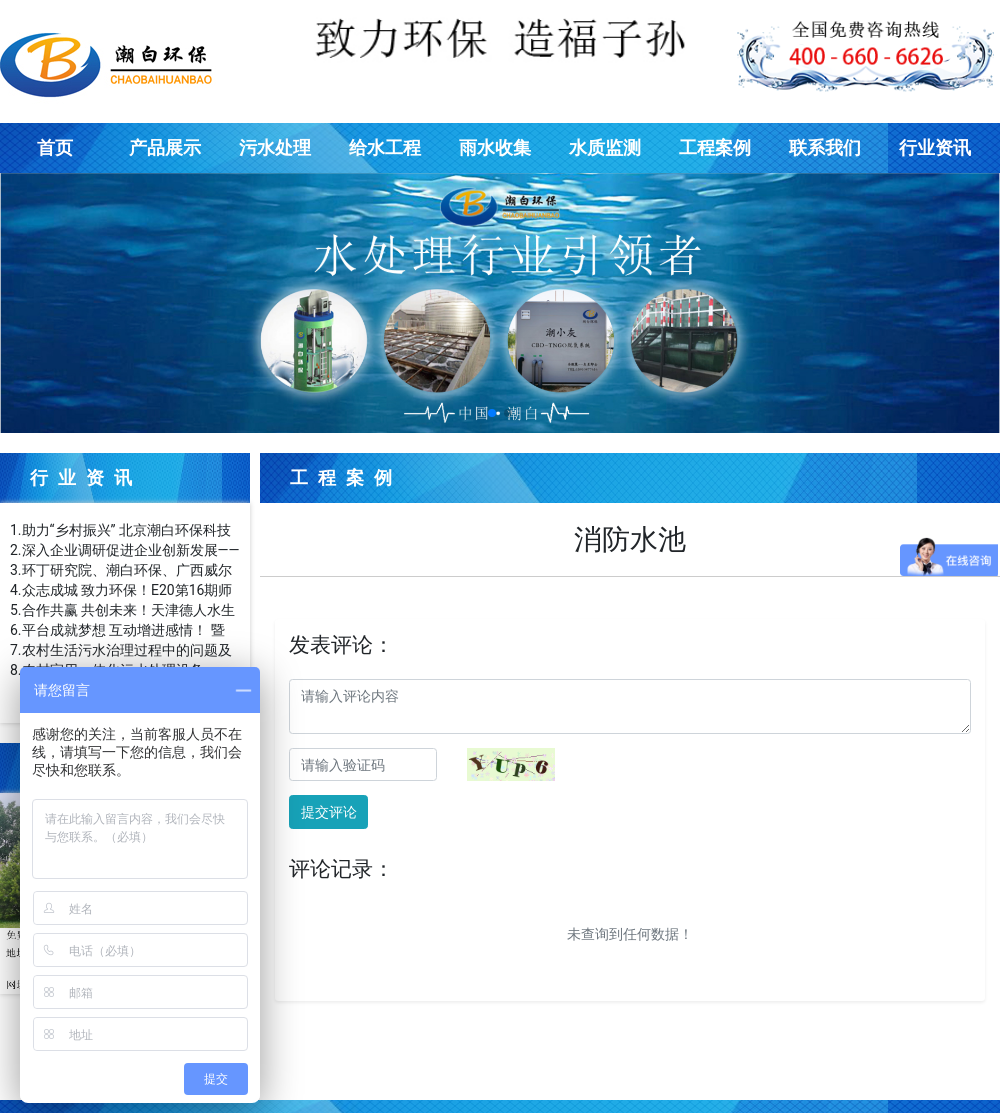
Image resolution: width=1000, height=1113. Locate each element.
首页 (55, 148)
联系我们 (825, 148)
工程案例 (715, 148)
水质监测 (605, 148)
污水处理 (275, 148)
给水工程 (385, 148)
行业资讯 (935, 148)
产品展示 (165, 148)
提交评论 (329, 812)
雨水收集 (495, 148)
